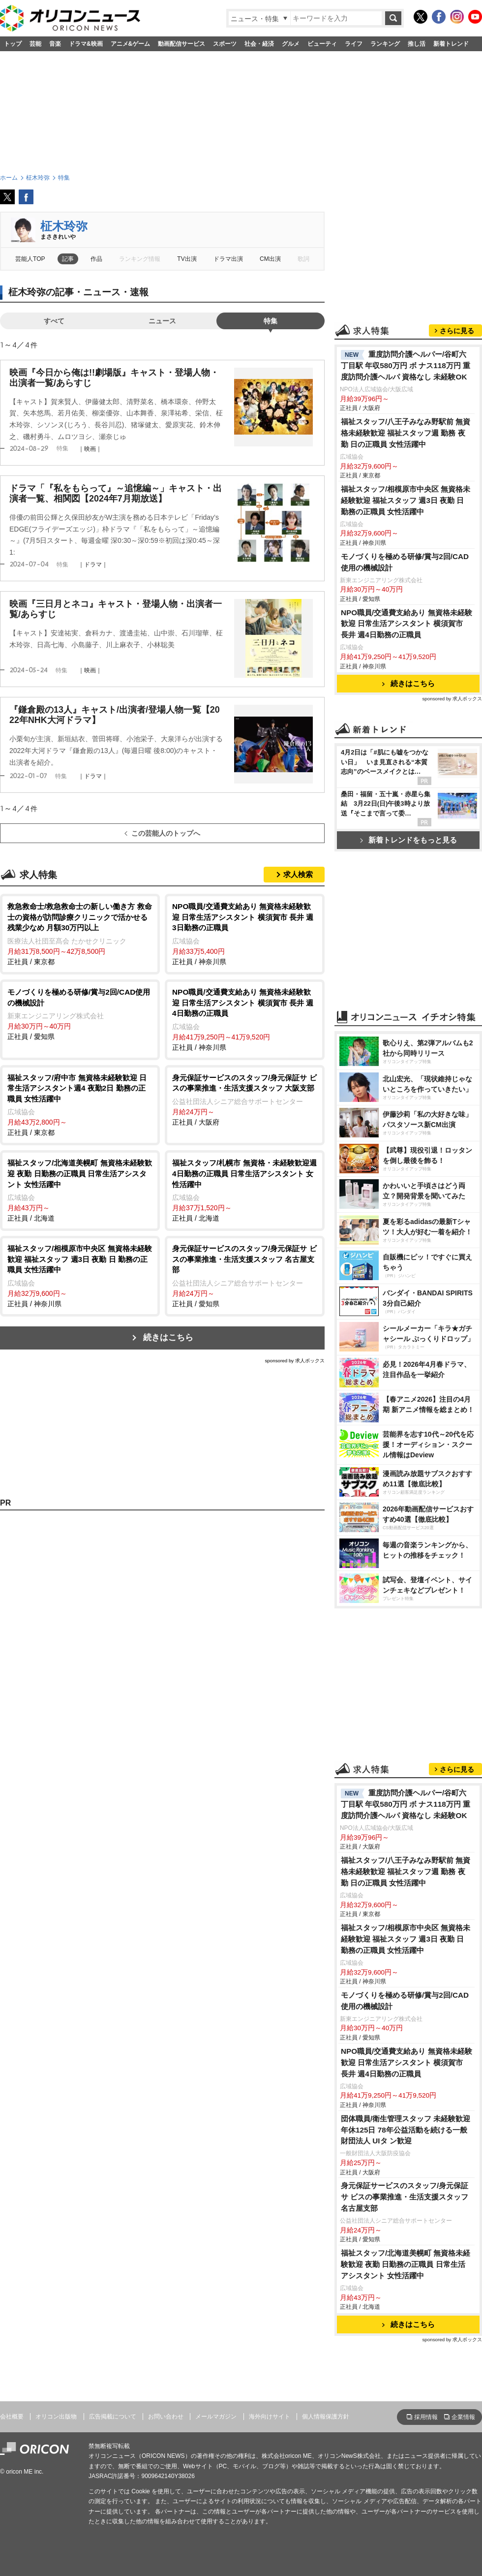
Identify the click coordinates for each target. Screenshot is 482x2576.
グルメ (291, 43)
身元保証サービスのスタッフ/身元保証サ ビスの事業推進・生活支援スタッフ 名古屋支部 (404, 2196)
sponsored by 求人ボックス (295, 1360)
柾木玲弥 (64, 226)
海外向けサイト (269, 2416)
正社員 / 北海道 (79, 1190)
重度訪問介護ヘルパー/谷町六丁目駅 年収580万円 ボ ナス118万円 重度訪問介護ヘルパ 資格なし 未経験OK (405, 365)
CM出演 (270, 258)
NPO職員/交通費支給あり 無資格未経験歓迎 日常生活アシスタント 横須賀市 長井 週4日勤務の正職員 (406, 623)
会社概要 (12, 2416)
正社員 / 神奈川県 (244, 933)
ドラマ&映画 (86, 43)
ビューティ (322, 43)
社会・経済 (259, 43)
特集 (270, 321)
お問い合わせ (165, 2416)
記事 (68, 258)
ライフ (353, 43)
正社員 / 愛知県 (79, 1013)
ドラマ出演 (228, 258)
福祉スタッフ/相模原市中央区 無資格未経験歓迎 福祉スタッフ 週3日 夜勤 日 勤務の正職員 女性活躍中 (406, 500)
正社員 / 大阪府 (244, 1099)
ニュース (162, 321)
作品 (96, 258)
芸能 (35, 43)
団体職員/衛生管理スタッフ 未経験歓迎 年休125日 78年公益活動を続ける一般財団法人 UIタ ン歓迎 (406, 2129)
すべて (54, 321)
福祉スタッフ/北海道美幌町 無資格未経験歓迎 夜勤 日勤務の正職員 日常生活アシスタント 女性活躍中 (406, 2264)
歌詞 (303, 258)
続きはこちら (168, 1337)
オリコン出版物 (56, 2416)
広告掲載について (112, 2416)
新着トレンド (451, 43)
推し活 (416, 43)
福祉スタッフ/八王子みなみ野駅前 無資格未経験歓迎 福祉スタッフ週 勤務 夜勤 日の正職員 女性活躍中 (406, 432)
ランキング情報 (139, 258)
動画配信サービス (181, 43)
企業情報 (463, 2417)
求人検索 (298, 874)
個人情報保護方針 (325, 2416)
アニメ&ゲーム (131, 43)
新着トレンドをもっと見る (408, 840)
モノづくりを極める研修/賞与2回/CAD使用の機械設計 (405, 562)
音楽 (55, 43)
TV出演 (186, 258)
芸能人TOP (30, 258)
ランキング (385, 43)
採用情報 (426, 2417)
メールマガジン (216, 2416)
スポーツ (225, 43)
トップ (13, 43)
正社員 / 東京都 (79, 933)
